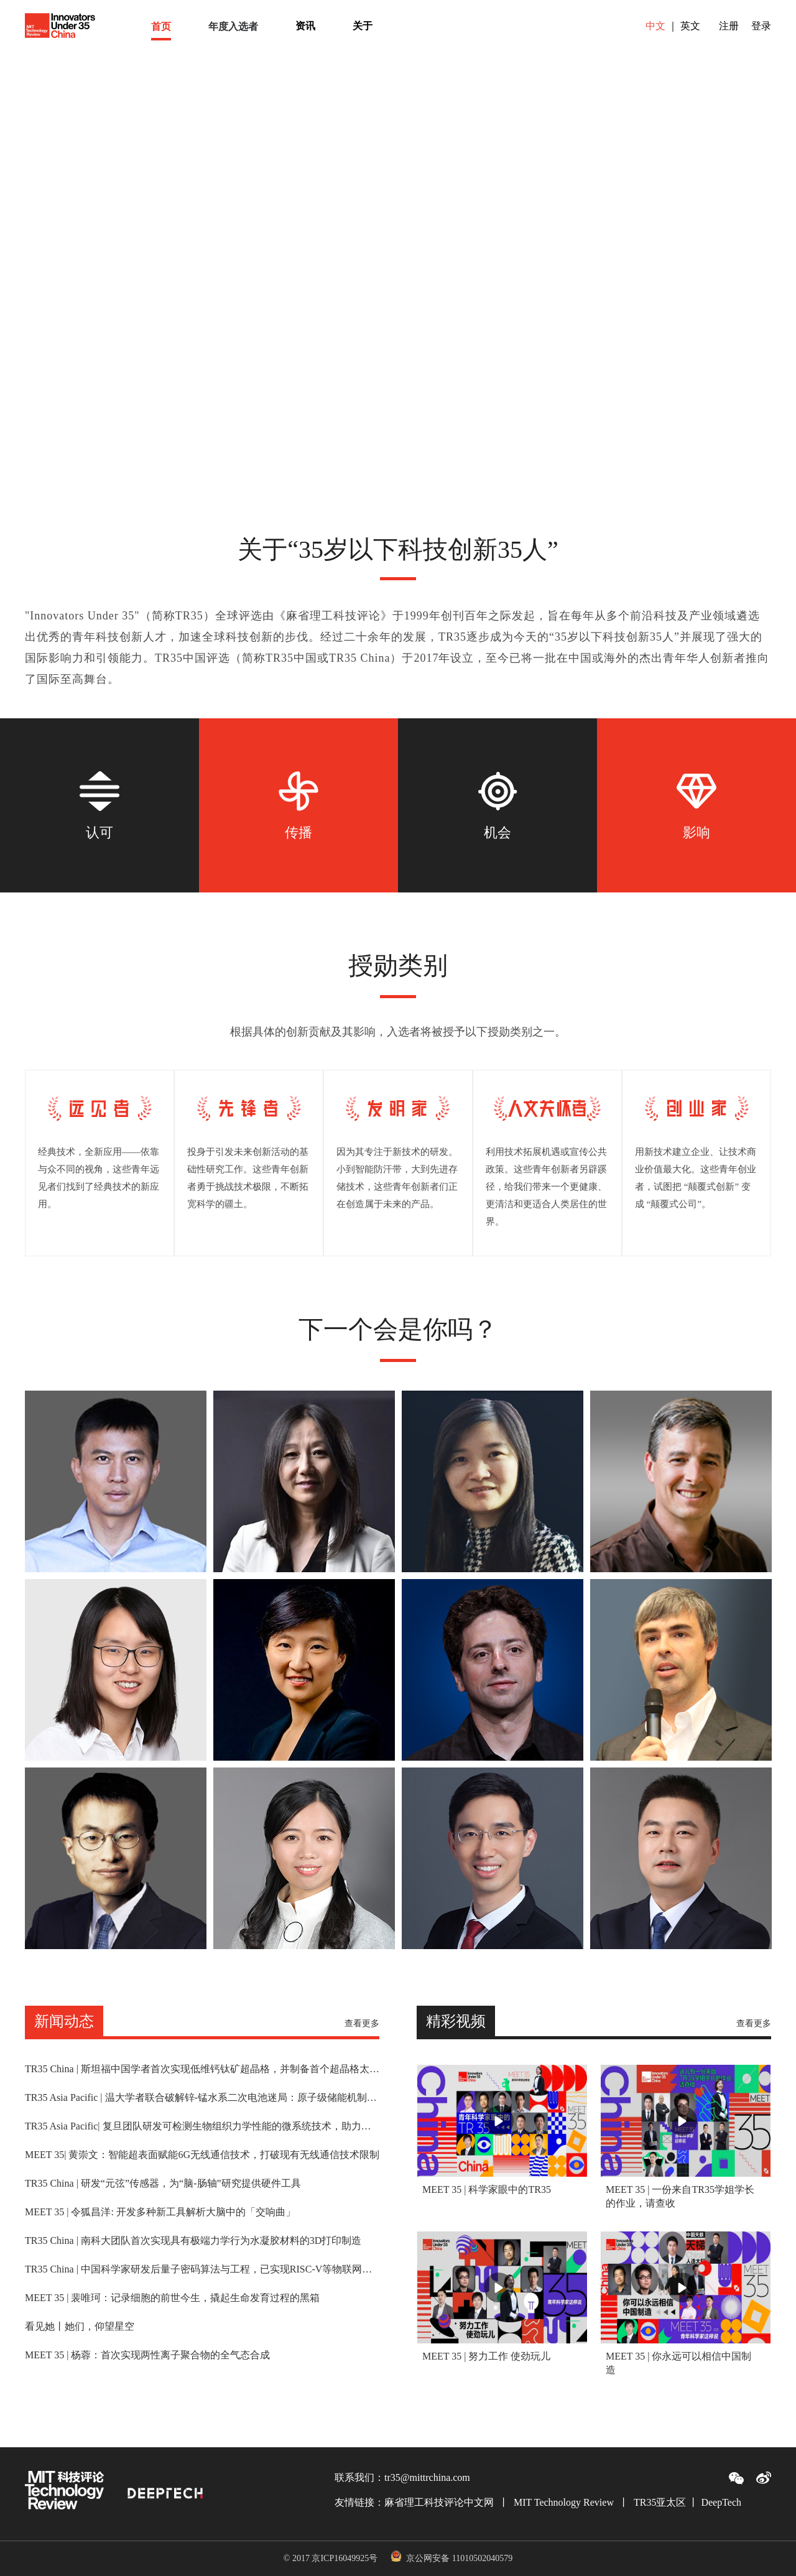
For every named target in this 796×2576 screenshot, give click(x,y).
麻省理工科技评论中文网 (439, 2502)
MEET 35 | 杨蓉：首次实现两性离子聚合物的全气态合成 (147, 2355)
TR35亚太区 (660, 2502)
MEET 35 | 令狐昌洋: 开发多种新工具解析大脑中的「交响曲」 (160, 2212)
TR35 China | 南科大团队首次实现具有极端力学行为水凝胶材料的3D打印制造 (193, 2241)
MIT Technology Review (564, 2502)
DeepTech (721, 2502)
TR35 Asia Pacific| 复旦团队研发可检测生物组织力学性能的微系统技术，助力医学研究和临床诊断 (202, 2126)
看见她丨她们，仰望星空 (79, 2327)
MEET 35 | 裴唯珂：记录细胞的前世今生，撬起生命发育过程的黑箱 (172, 2298)
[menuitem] (161, 26)
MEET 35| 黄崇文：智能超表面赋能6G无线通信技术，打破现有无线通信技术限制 (202, 2155)
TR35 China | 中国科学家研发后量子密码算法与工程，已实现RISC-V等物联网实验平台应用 (202, 2269)
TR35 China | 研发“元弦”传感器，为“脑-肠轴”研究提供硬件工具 (163, 2184)
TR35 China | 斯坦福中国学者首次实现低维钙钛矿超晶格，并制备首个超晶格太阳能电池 (202, 2069)
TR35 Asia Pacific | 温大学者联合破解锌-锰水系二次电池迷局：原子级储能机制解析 (202, 2098)
